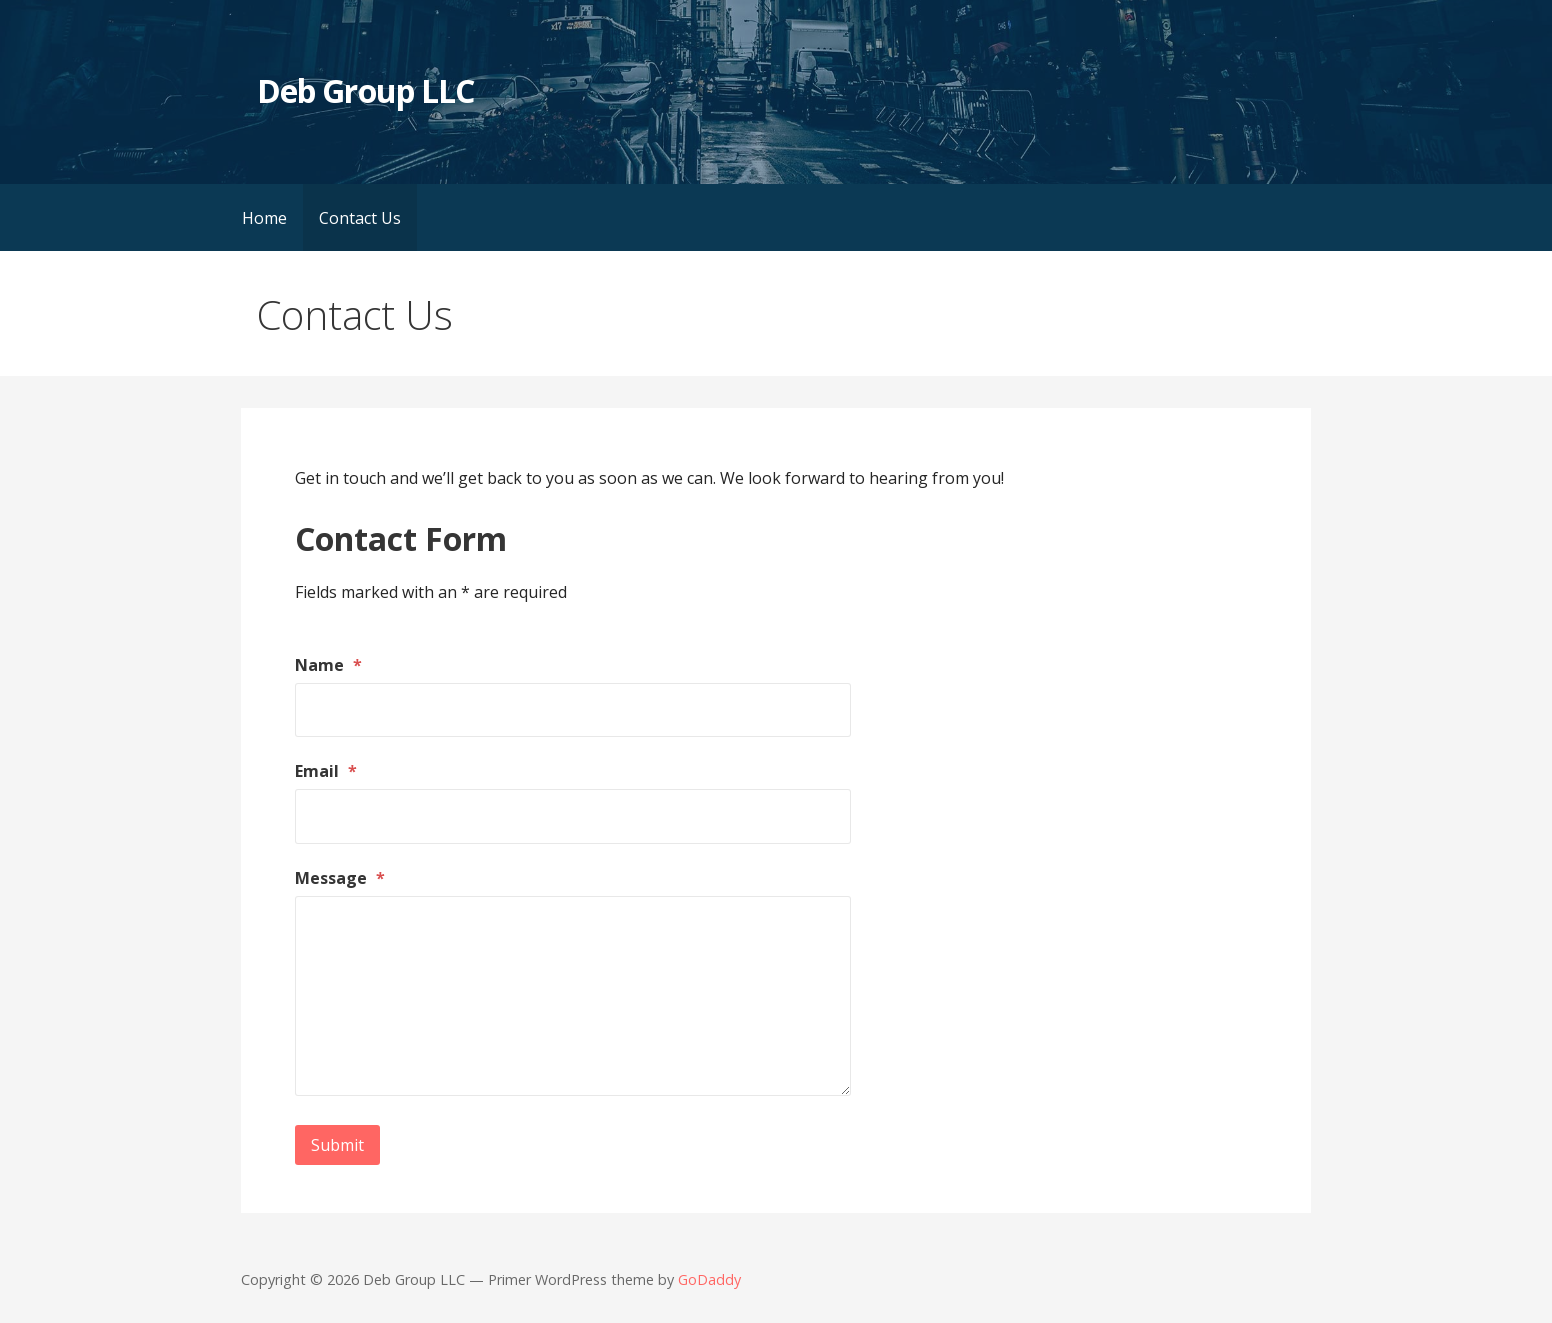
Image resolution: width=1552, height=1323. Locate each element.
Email (326, 771)
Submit (337, 1145)
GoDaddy (709, 1279)
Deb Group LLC (365, 90)
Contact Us (360, 218)
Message (340, 878)
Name (328, 665)
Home (264, 218)
